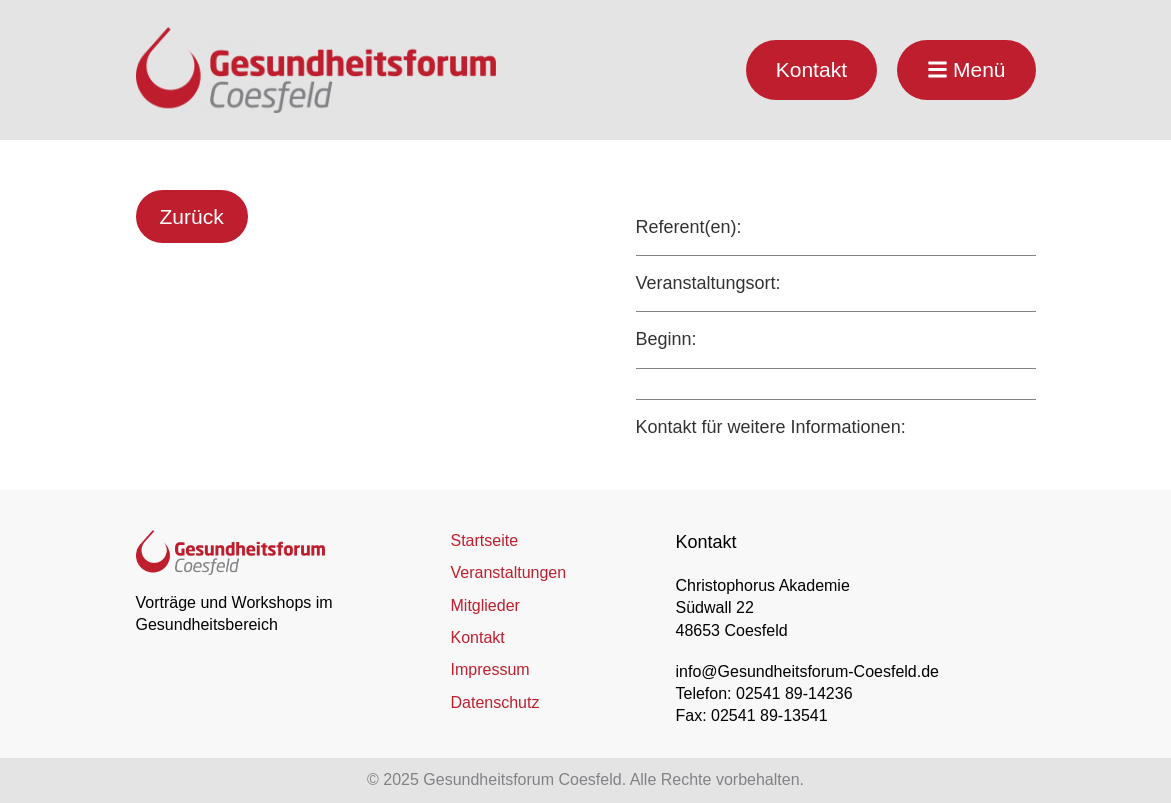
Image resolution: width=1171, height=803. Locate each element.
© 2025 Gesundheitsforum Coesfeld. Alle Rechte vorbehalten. (585, 779)
